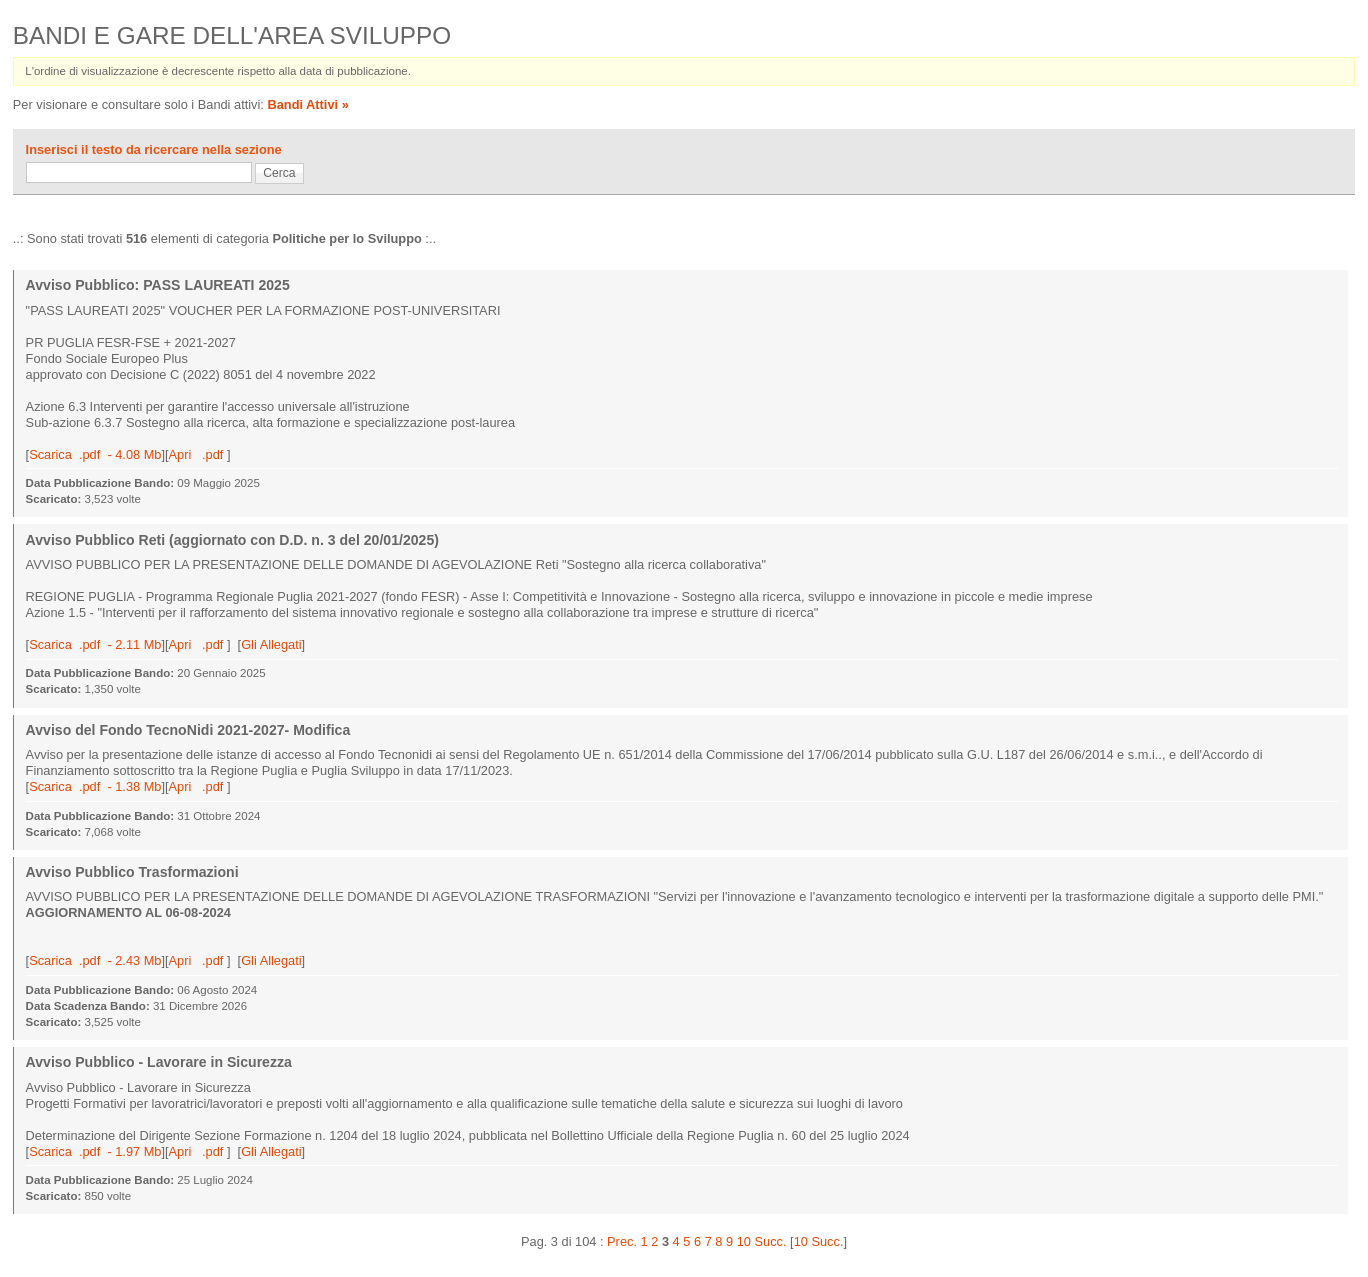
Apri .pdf (198, 454)
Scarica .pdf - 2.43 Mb (95, 960)
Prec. (622, 1241)
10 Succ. (819, 1241)
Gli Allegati (271, 644)
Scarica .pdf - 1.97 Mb (95, 1151)
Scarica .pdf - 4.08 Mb (95, 454)
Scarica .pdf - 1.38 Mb (95, 786)
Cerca (279, 173)
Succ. (771, 1241)
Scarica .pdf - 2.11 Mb (95, 644)
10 (744, 1241)
